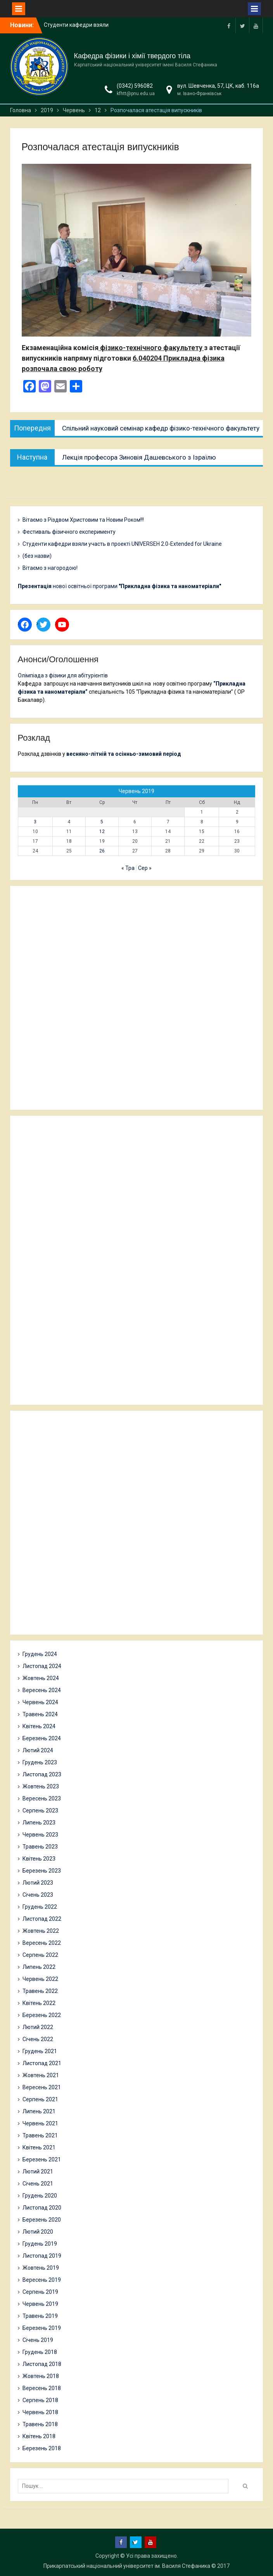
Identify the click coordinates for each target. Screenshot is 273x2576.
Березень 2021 (41, 2159)
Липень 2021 (38, 2111)
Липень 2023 (38, 1822)
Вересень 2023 (41, 1798)
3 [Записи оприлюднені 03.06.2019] (35, 822)
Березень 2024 (41, 1738)
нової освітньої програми (119, 586)
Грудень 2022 (39, 1907)
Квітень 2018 (38, 2436)
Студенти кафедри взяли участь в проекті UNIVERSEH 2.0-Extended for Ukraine (122, 544)
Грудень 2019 (39, 2244)
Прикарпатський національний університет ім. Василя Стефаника (126, 2566)
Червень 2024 (40, 1702)
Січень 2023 (37, 1895)
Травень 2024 (40, 1714)
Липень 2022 (38, 1967)
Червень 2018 (40, 2412)
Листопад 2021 (41, 2063)
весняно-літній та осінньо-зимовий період (123, 754)
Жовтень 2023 (40, 1786)
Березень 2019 (41, 2328)
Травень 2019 (40, 2316)
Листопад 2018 (41, 2364)
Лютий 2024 (37, 1750)
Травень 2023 (40, 1846)
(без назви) (37, 556)
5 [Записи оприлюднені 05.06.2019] (101, 822)
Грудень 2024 (39, 1654)
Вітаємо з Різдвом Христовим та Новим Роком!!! (83, 520)
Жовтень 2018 (40, 2376)
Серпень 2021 (40, 2099)
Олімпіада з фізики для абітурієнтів (63, 675)
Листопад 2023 (41, 1774)
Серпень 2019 (40, 2292)
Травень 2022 (40, 1991)
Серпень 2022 (40, 1955)
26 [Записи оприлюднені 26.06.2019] (102, 851)
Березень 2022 (41, 2015)
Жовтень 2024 (40, 1678)
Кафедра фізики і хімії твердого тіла (132, 56)
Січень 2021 (37, 2183)
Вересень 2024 (41, 1690)
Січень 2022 (37, 2039)
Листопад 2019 (41, 2256)
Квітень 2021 (38, 2147)
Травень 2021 (40, 2135)
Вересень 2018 (41, 2388)
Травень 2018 (40, 2424)
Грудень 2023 (39, 1762)
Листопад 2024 (41, 1666)
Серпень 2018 (40, 2400)
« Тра (128, 868)
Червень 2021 (40, 2123)
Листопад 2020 (41, 2208)
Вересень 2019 (41, 2280)
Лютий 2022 (37, 2027)
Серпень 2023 (40, 1810)
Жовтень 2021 (40, 2075)
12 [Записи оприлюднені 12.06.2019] (102, 831)
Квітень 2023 (38, 1859)
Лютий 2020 (37, 2232)
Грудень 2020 (39, 2195)
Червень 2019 (40, 2304)
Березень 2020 (41, 2220)
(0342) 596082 (135, 86)
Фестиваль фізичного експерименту (69, 532)
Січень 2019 (37, 2340)
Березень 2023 (41, 1871)
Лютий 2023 (37, 1883)
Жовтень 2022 (40, 1931)
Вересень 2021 (41, 2087)
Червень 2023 (40, 1834)
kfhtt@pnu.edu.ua (136, 93)
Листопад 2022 (41, 1919)
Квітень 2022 (38, 2003)
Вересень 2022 (41, 1943)
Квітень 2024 (38, 1726)
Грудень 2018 (39, 2352)
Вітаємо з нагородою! (50, 568)
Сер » (145, 868)
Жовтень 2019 (40, 2268)
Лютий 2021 (37, 2171)
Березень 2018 (41, 2448)
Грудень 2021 (39, 2051)
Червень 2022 (40, 1979)
